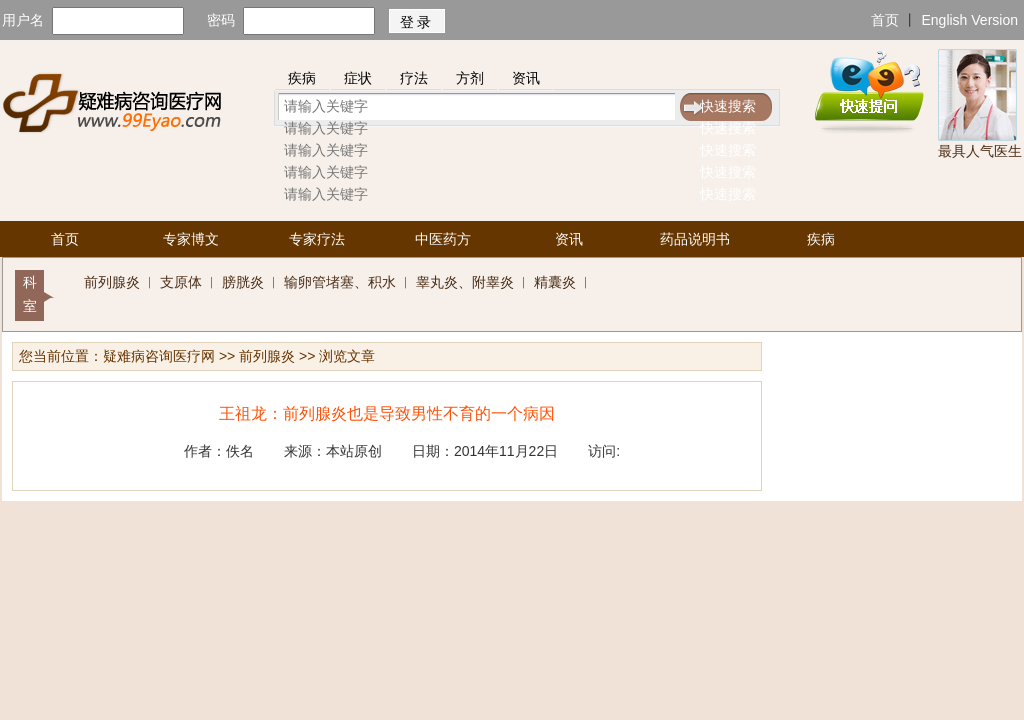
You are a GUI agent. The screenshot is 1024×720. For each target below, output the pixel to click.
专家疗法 (317, 239)
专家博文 (191, 239)
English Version (969, 20)
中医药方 (443, 239)
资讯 (526, 78)
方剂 (470, 78)
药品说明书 (695, 239)
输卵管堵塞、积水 (340, 282)
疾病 (302, 78)
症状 (358, 78)
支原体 (181, 282)
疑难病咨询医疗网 (159, 356)
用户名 (23, 20)
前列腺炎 (112, 282)
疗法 (414, 78)
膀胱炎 (243, 282)
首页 (885, 20)
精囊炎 (555, 282)
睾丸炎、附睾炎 (465, 282)
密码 (221, 20)
